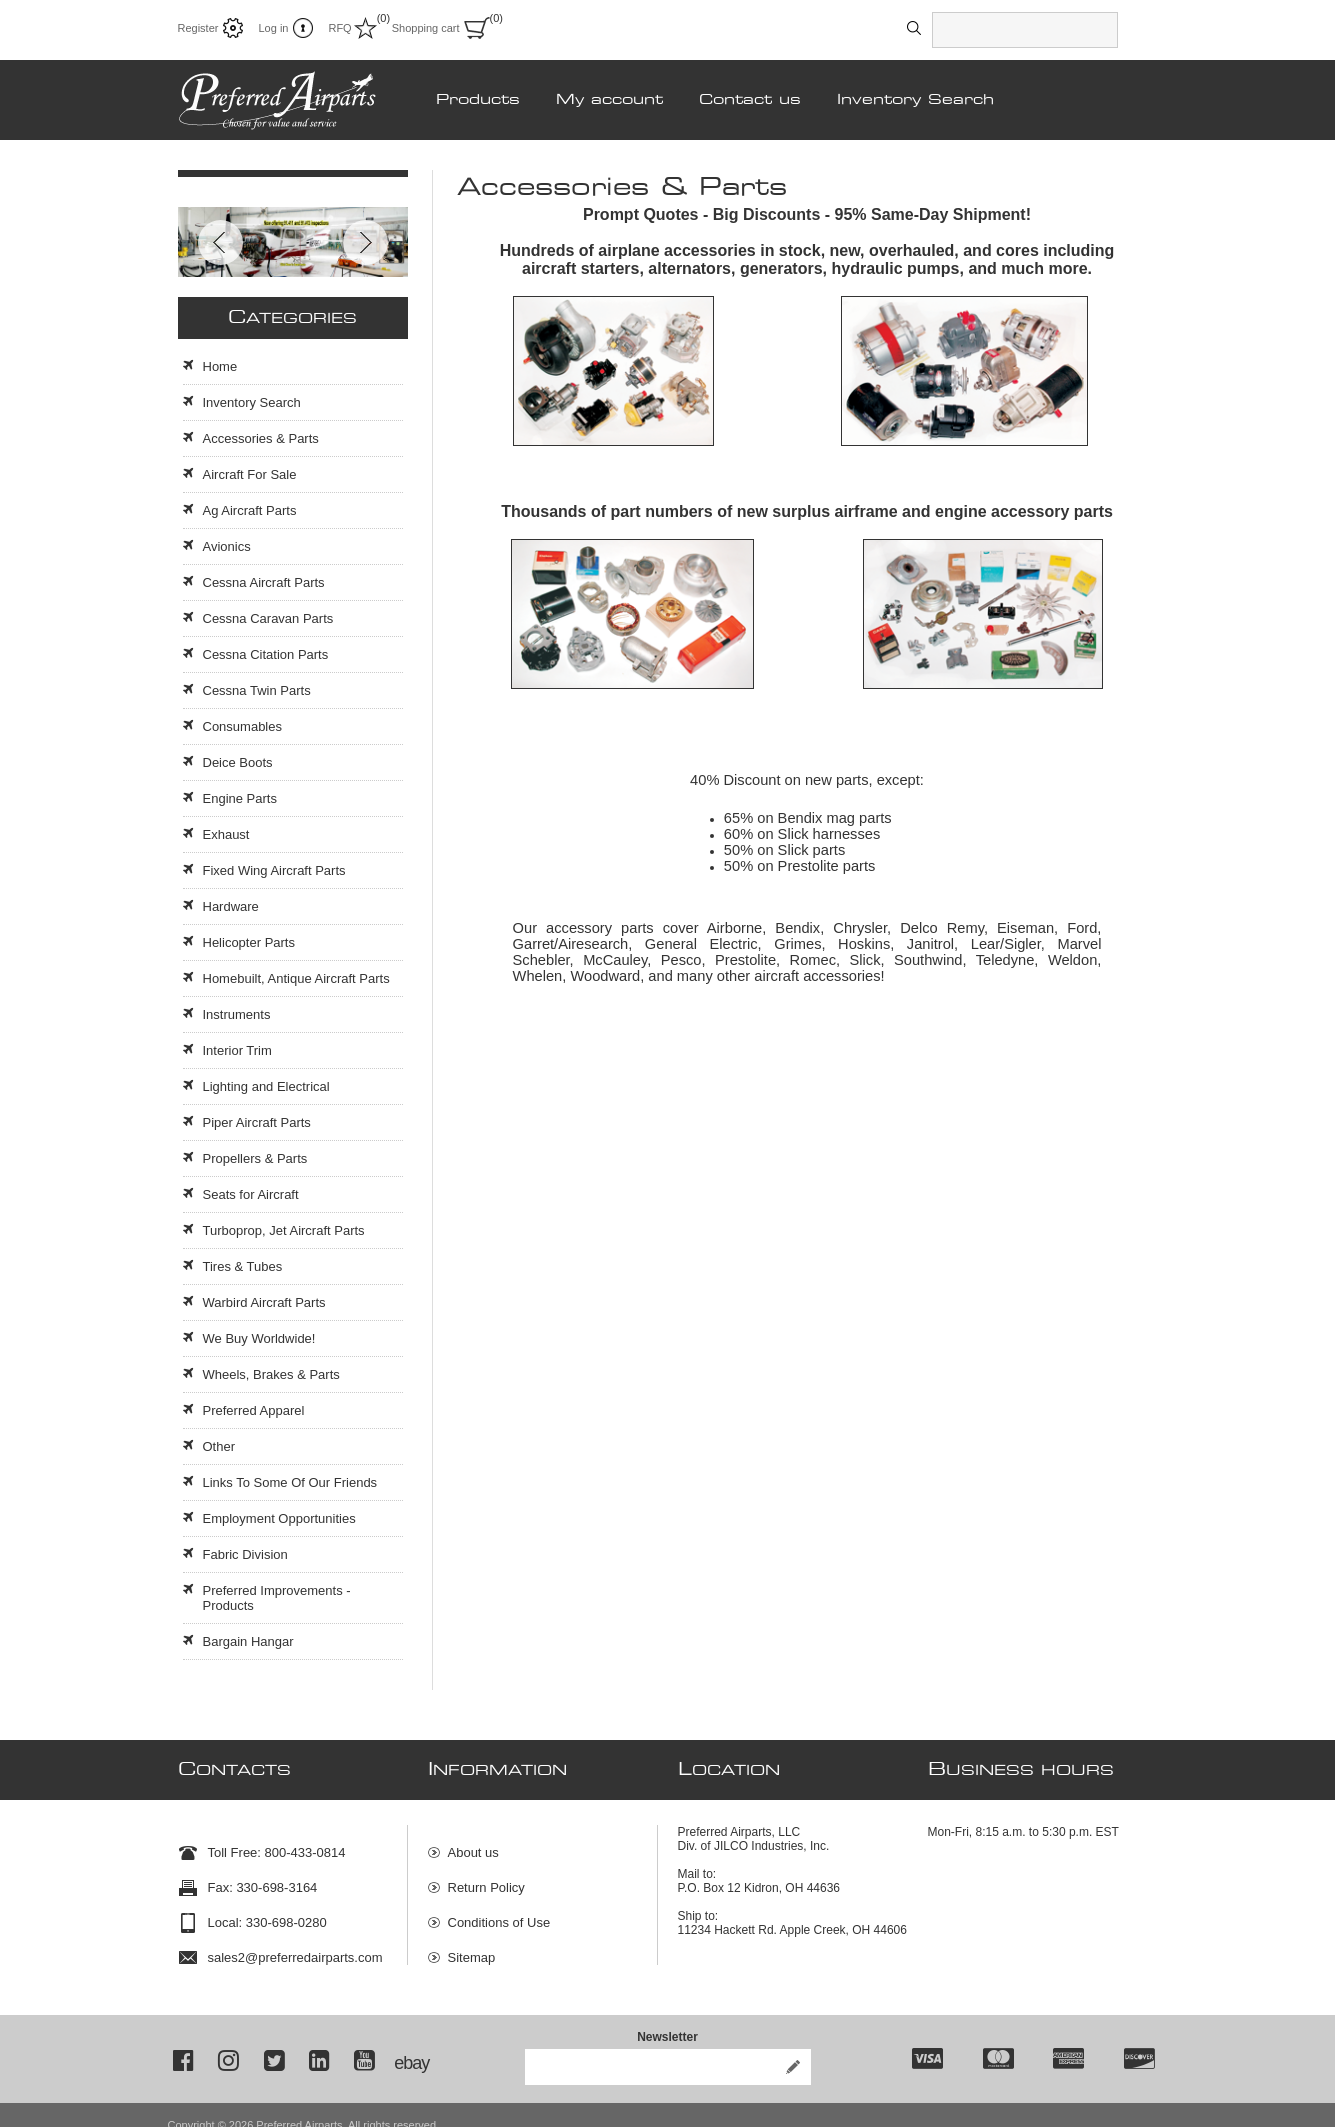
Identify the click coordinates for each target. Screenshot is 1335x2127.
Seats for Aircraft (251, 1194)
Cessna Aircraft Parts (264, 582)
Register (198, 28)
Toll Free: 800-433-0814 (277, 1842)
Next (365, 242)
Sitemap (472, 1947)
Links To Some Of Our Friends (290, 1482)
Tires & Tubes (243, 1266)
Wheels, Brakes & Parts (271, 1374)
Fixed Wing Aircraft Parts (274, 870)
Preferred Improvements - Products (277, 1598)
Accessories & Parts (261, 438)
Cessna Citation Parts (266, 654)
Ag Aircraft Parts (250, 510)
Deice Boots (238, 762)
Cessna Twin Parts (257, 690)
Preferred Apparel (254, 1410)
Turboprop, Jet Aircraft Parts (284, 1230)
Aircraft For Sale (250, 474)
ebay (410, 2043)
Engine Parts (240, 798)
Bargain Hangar (248, 1641)
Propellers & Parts (255, 1158)
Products (478, 100)
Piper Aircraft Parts (257, 1122)
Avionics (227, 546)
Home (220, 366)
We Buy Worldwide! (259, 1338)
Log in (273, 28)
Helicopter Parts (249, 942)
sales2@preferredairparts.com (295, 1947)
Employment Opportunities (279, 1518)
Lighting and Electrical (266, 1086)
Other (219, 1446)
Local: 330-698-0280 (267, 1912)
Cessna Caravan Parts (268, 618)
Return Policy (486, 1877)
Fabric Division (245, 1554)
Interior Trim (237, 1050)
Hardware (231, 906)
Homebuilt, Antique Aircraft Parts (296, 978)
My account (609, 100)
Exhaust (226, 834)
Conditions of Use (499, 1912)
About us (473, 1842)
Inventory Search (915, 100)
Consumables (243, 726)
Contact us (750, 100)
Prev (220, 242)
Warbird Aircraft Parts (264, 1302)
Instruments (237, 1014)
